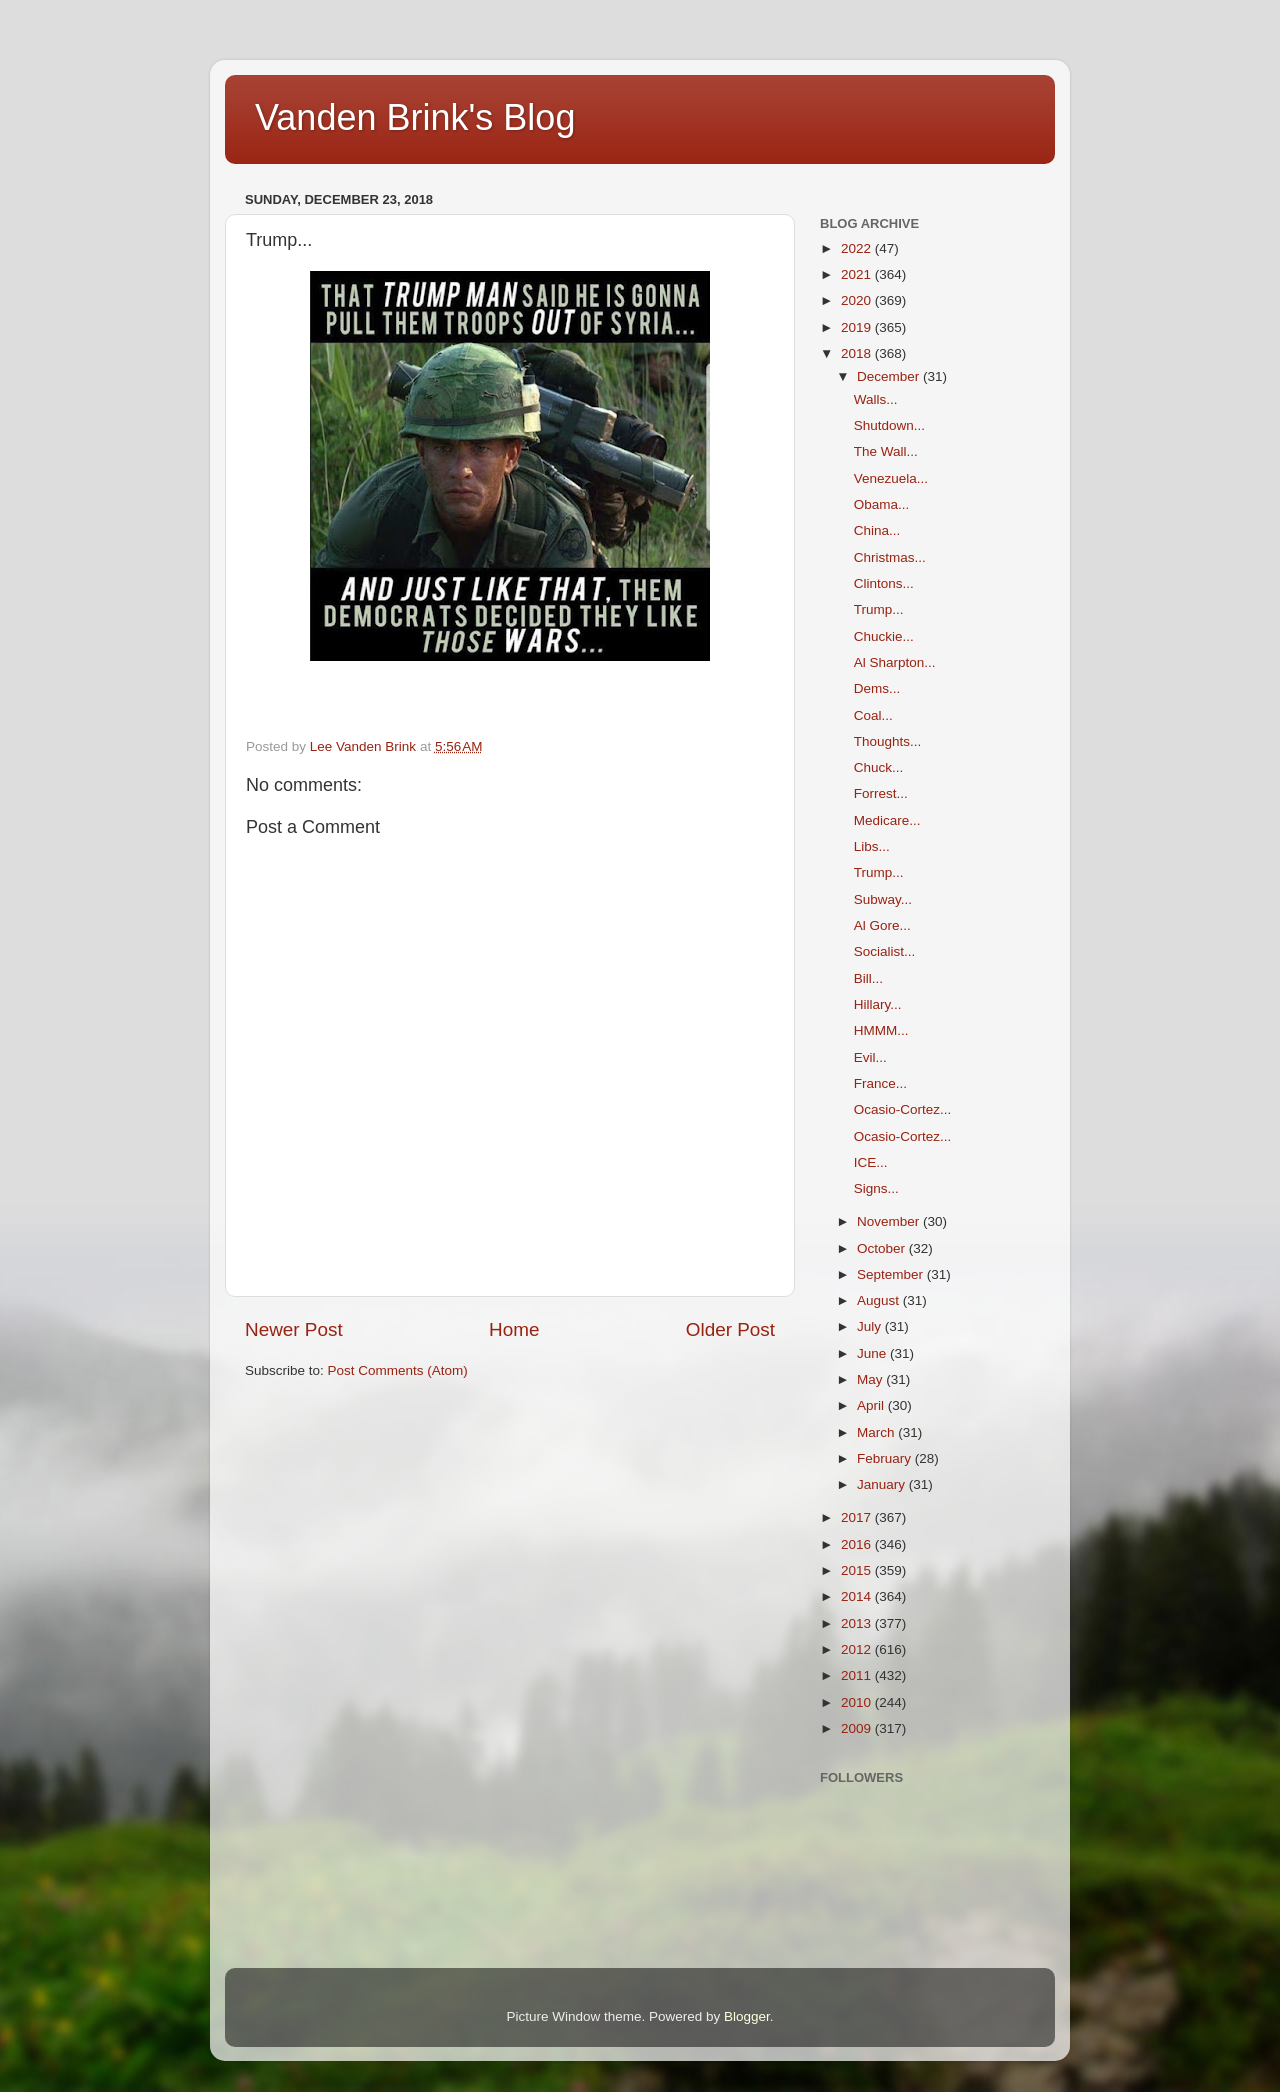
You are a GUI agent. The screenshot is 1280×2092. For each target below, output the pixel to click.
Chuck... (879, 767)
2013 (858, 1623)
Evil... (870, 1057)
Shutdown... (889, 425)
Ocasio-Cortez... (903, 1109)
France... (880, 1083)
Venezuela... (891, 478)
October (883, 1248)
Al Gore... (882, 925)
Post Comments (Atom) (398, 1370)
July (871, 1326)
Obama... (882, 504)
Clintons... (884, 583)
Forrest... (881, 793)
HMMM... (881, 1030)
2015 (858, 1570)
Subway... (883, 899)
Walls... (876, 399)
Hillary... (878, 1004)
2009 (858, 1728)
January (883, 1484)
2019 (858, 327)
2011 (858, 1675)
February (886, 1458)
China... (877, 530)
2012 (858, 1649)
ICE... (871, 1162)
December (890, 376)
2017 (858, 1517)
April (872, 1405)
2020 (858, 300)
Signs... (876, 1188)
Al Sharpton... (895, 662)
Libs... (872, 846)
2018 (858, 353)
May (871, 1379)
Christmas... (890, 557)
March (877, 1432)
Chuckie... (884, 636)
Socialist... (885, 951)
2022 (858, 248)
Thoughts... (888, 741)
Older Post (730, 1329)
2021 (858, 274)
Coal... (873, 715)
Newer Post (294, 1329)
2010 (858, 1702)
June (873, 1353)
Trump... (879, 609)
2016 (858, 1544)
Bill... (868, 978)
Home (514, 1329)
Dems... (877, 688)
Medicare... (887, 820)
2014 (858, 1596)
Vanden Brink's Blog (415, 117)
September (892, 1274)
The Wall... (886, 451)
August (880, 1300)
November (890, 1221)
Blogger (747, 2016)
